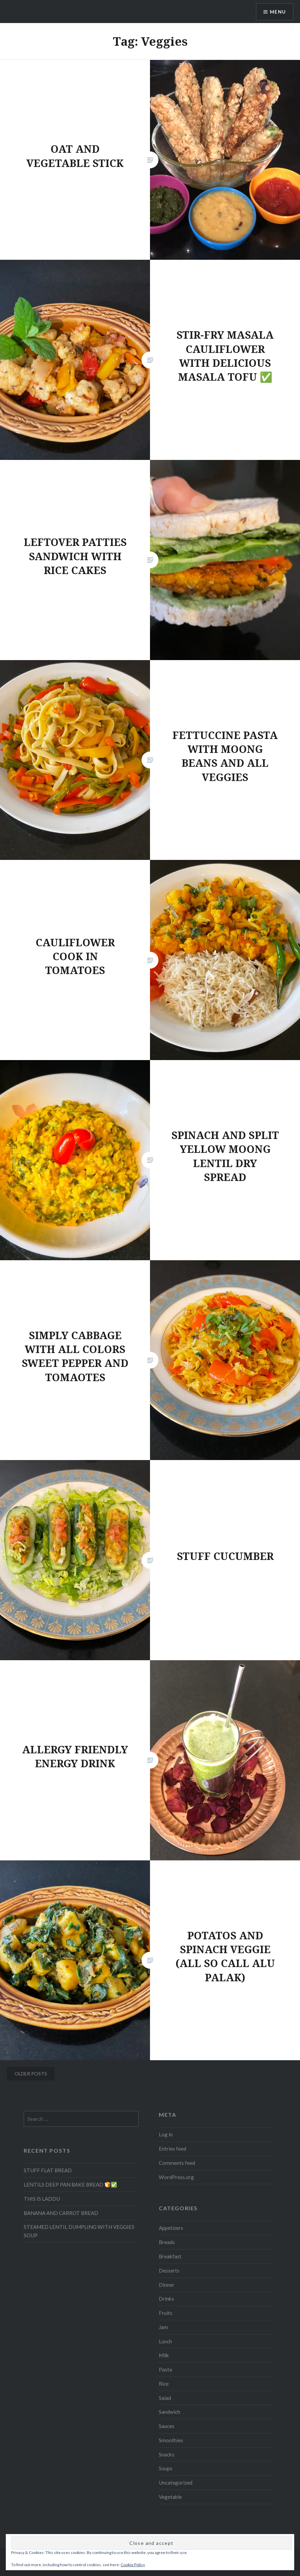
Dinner (166, 2285)
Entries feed (172, 2149)
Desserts (169, 2270)
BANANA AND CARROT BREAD (61, 2213)
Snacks (166, 2454)
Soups (165, 2468)
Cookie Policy (133, 2564)
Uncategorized (175, 2482)
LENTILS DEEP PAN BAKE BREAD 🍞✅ (70, 2184)
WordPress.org (176, 2177)
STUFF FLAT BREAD (48, 2170)
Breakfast (170, 2256)
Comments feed (177, 2163)
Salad (165, 2398)
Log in (166, 2134)
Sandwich (169, 2412)
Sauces (166, 2426)
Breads (167, 2242)
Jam (163, 2327)
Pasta (165, 2369)
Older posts (31, 2073)
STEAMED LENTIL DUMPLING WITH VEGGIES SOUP (79, 2231)
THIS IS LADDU (42, 2199)
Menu (278, 12)
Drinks (166, 2299)
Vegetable (170, 2497)
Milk (164, 2355)
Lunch (165, 2341)
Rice (164, 2384)
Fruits (165, 2313)
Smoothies (171, 2440)
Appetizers (171, 2228)
